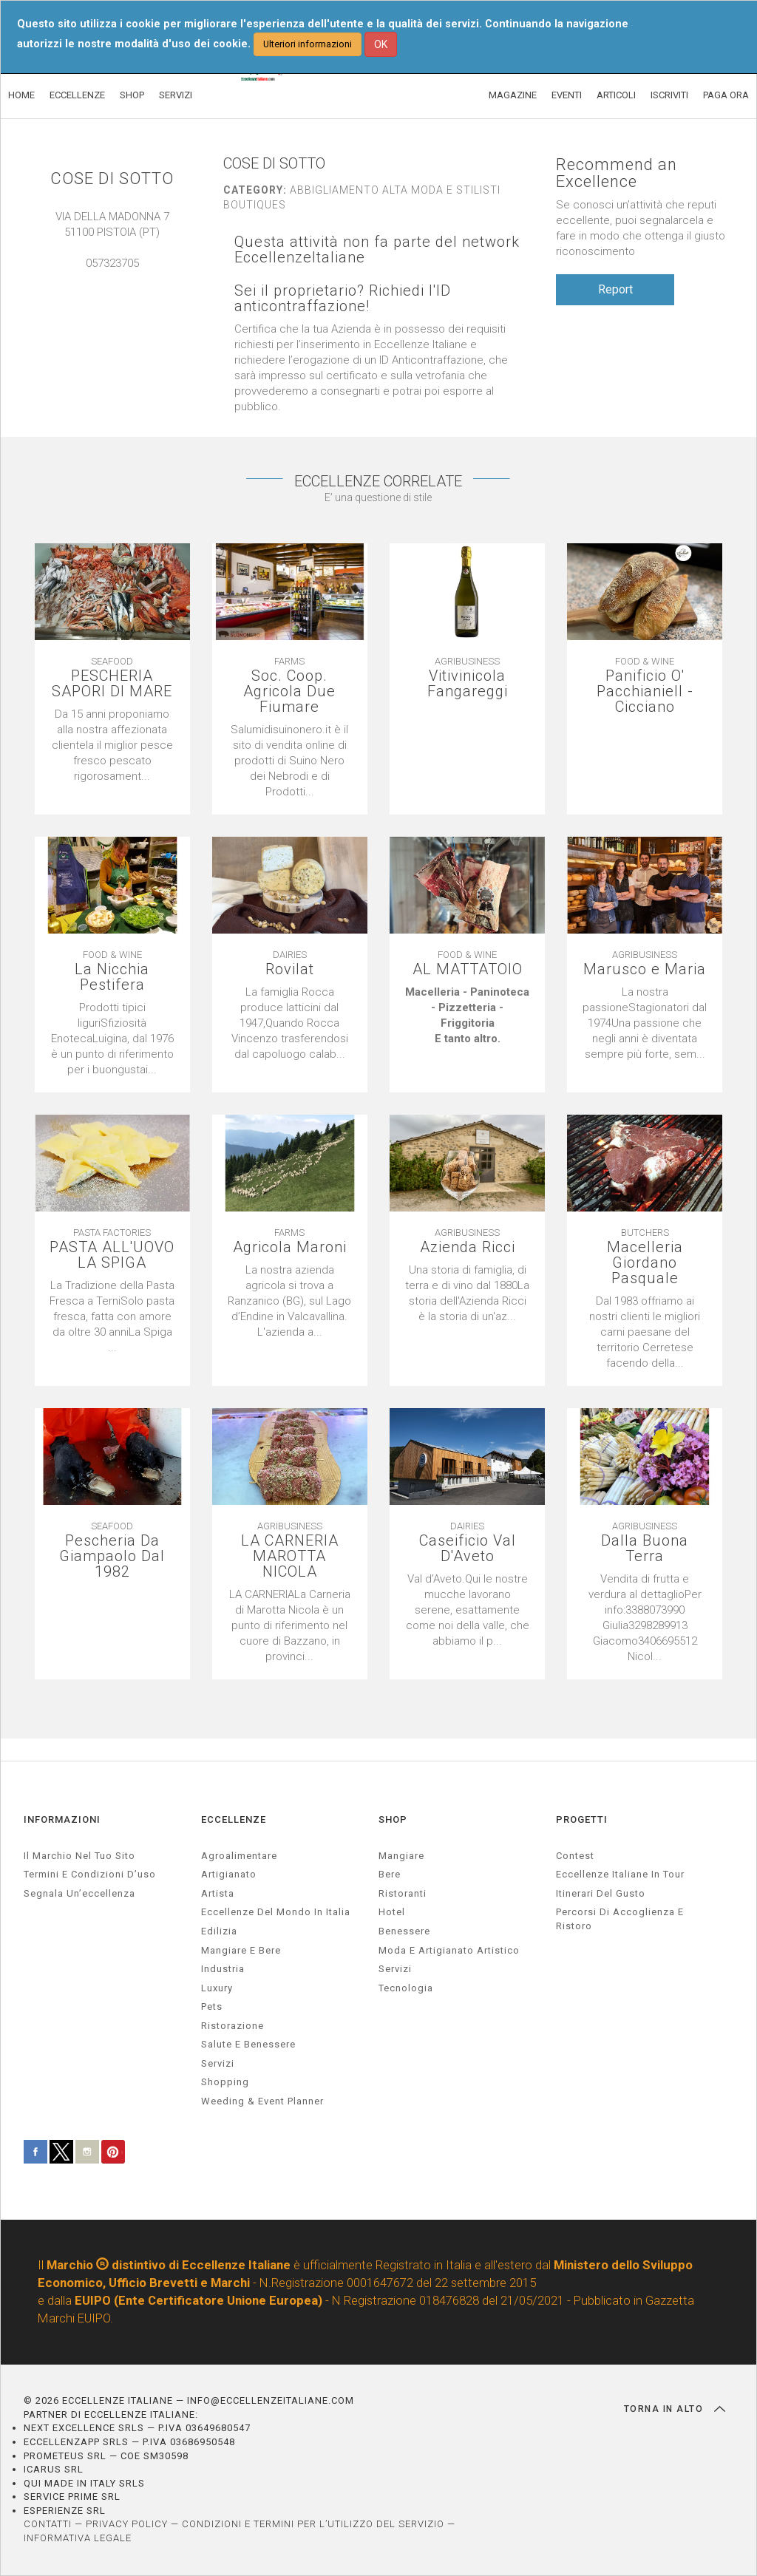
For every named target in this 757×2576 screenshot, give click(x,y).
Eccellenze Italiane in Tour (620, 1874)
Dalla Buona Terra (644, 1548)
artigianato (229, 1874)
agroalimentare (239, 1855)
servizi (217, 2063)
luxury (217, 1988)
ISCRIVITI (669, 95)
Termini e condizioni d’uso (90, 1874)
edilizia (219, 1931)
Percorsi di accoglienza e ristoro (620, 1918)
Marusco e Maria (644, 969)
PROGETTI (582, 1819)
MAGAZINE (513, 95)
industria (223, 1968)
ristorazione (232, 2025)
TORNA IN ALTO (674, 2409)
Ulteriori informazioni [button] (307, 44)
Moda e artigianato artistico (449, 1950)
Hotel (391, 1911)
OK (380, 44)
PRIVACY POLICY (127, 2523)
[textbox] (467, 1016)
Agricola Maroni (290, 1247)
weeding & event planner (262, 2101)
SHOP (132, 95)
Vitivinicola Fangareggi (467, 683)
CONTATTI (48, 2523)
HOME (21, 95)
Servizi (395, 1968)
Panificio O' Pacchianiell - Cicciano (645, 691)
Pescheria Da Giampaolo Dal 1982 (112, 1556)
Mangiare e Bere (241, 1950)
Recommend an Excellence (616, 173)
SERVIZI (175, 95)
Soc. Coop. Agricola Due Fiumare (289, 691)
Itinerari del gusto (600, 1893)
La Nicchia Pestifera (112, 977)
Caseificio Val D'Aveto (467, 1548)
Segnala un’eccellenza (79, 1893)
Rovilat (289, 969)
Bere (389, 1874)
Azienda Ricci (467, 1247)
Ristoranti (402, 1893)
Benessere (404, 1931)
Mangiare (401, 1855)
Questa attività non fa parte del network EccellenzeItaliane (377, 249)
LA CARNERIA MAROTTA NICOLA (290, 1556)
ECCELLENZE (77, 95)
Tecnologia (405, 1988)
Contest (575, 1855)
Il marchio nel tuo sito (79, 1855)
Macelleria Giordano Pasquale (645, 1263)
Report (615, 289)
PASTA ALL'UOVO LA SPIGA (112, 1255)
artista (217, 1893)
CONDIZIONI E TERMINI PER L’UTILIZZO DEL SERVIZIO (313, 2523)
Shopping (225, 2081)
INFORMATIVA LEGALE (78, 2537)
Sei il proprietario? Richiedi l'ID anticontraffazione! (342, 298)
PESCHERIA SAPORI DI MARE (112, 683)
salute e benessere (248, 2044)
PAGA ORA (726, 95)
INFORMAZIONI (62, 1819)
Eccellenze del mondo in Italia (275, 1911)
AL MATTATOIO (468, 969)
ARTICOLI (616, 95)
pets (212, 2006)
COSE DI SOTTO (112, 178)
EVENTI (566, 95)
